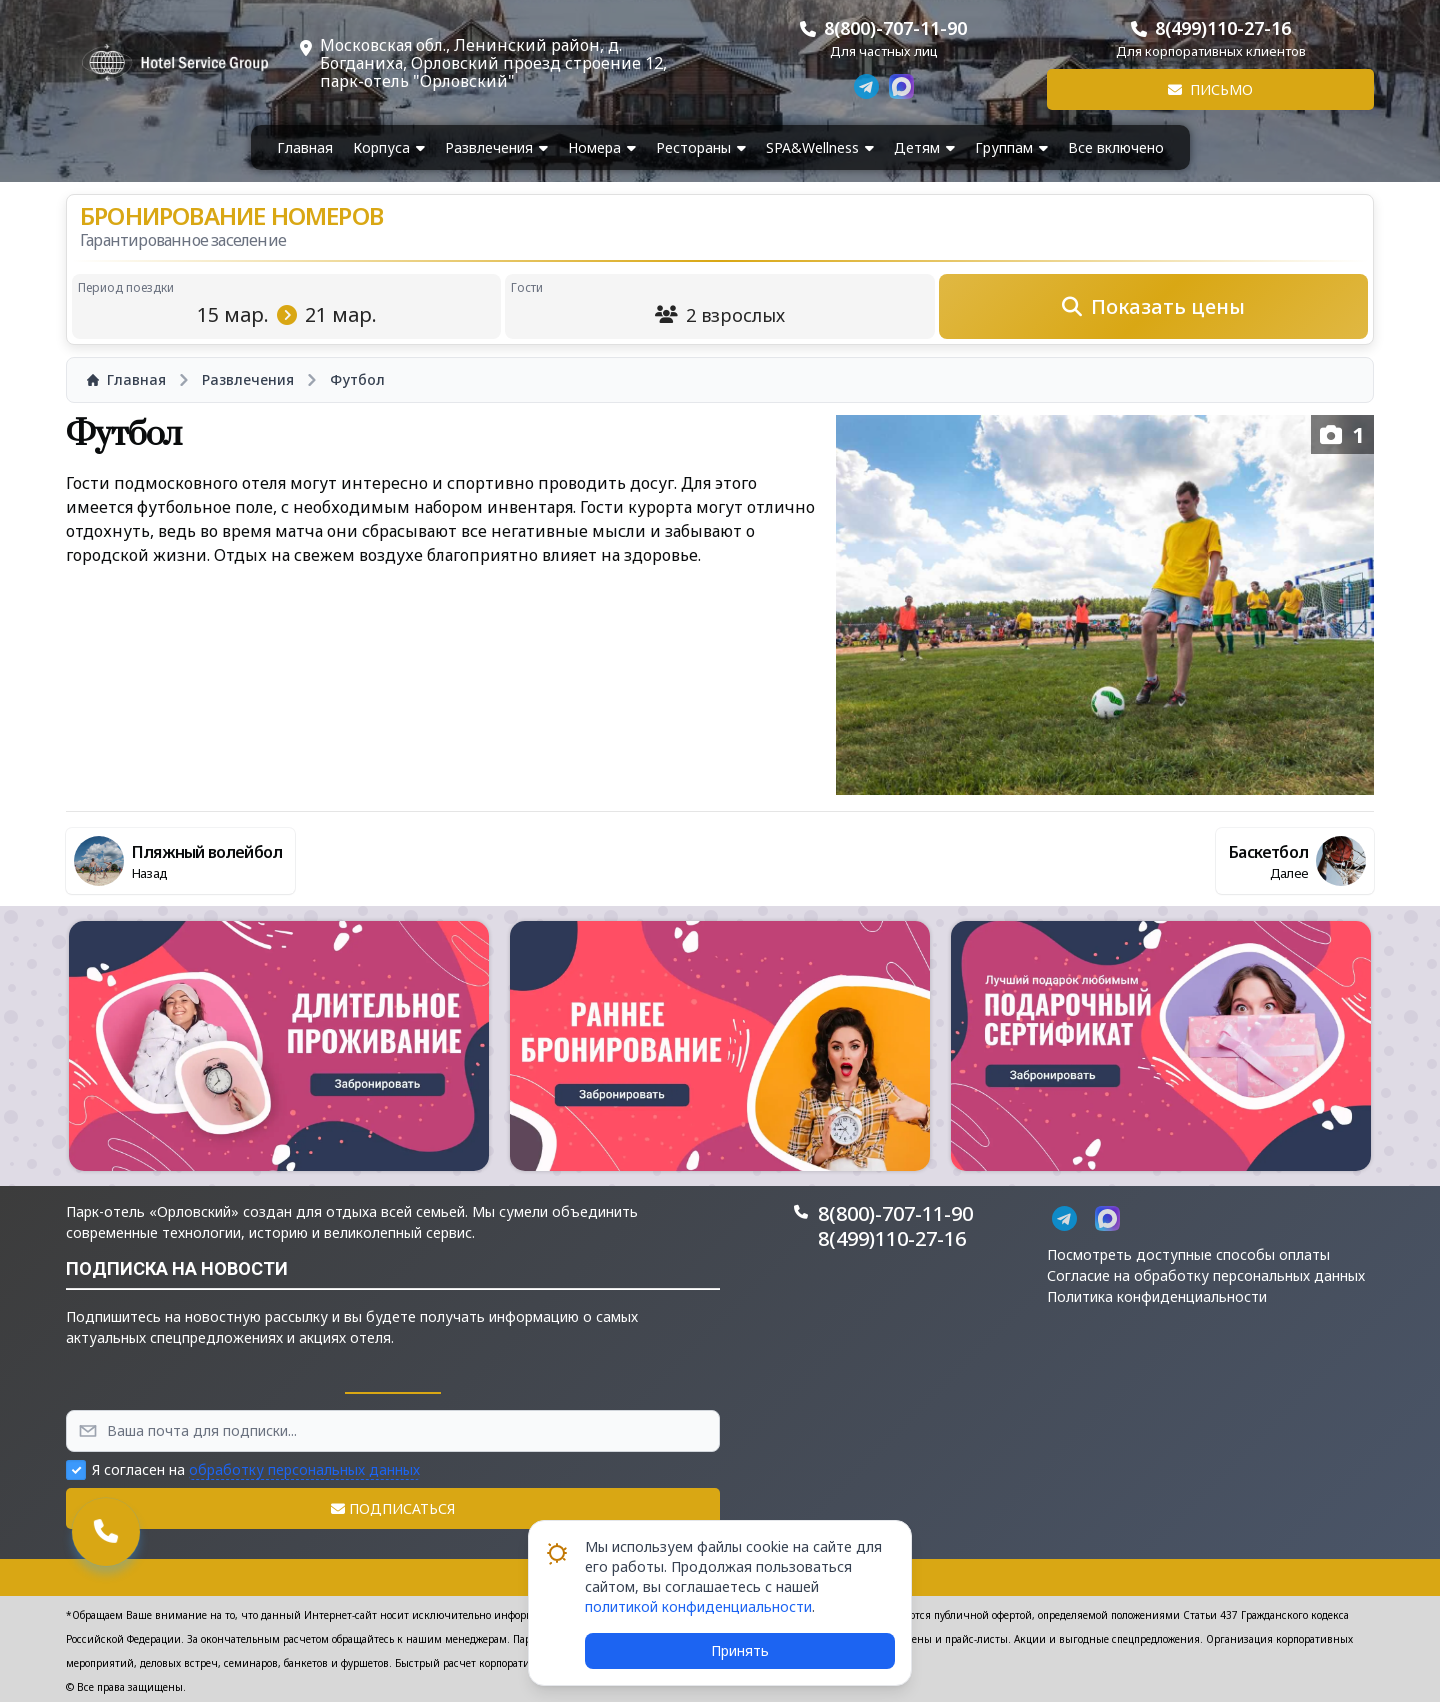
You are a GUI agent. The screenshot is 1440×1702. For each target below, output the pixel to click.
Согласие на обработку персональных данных (1206, 1275)
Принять (740, 1650)
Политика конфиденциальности (1157, 1296)
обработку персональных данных (304, 1469)
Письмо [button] (1210, 89)
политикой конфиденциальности (698, 1606)
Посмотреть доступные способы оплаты (1188, 1254)
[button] (279, 1046)
